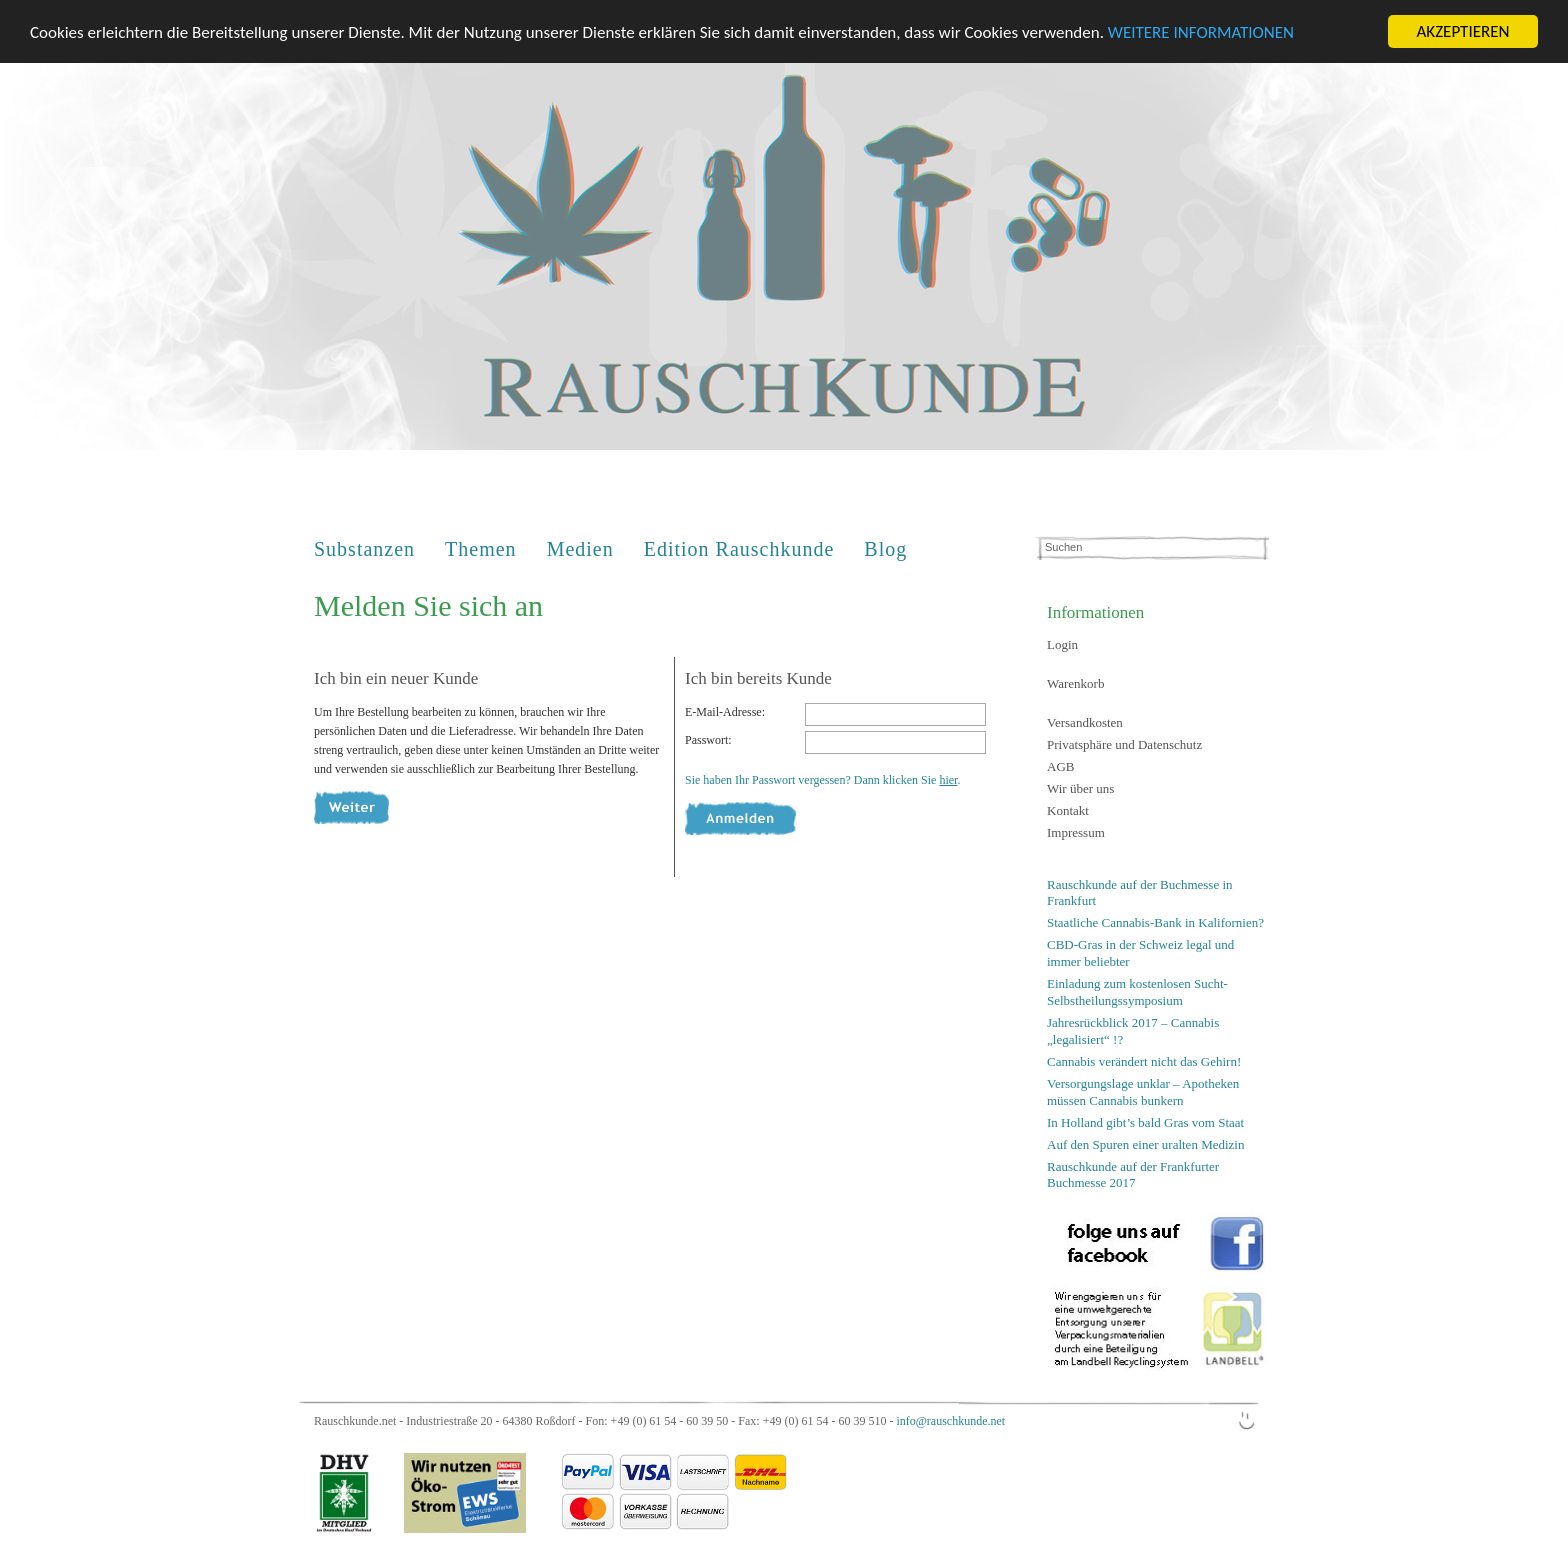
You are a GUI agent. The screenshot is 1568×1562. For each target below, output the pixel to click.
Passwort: (708, 740)
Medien (580, 549)
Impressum (1076, 832)
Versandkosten (1085, 722)
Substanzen (364, 549)
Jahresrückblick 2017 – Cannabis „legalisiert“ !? (1133, 1031)
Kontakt (1068, 810)
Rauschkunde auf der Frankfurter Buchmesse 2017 (1133, 1174)
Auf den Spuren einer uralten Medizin (1145, 1143)
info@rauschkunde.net (950, 1421)
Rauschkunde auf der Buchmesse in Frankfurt (1140, 893)
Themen (481, 549)
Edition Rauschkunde (739, 549)
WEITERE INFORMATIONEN (1201, 31)
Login (1062, 644)
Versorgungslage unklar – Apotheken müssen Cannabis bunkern (1143, 1092)
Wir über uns (1080, 788)
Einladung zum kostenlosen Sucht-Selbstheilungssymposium (1137, 992)
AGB (1060, 766)
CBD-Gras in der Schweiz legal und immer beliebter (1140, 953)
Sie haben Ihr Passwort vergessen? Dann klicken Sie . (822, 780)
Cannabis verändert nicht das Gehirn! (1144, 1061)
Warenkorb (1075, 683)
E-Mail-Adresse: (725, 712)
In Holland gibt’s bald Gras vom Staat (1145, 1121)
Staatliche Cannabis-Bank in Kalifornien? (1155, 922)
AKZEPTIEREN (1462, 31)
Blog (885, 549)
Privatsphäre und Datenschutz (1124, 744)
